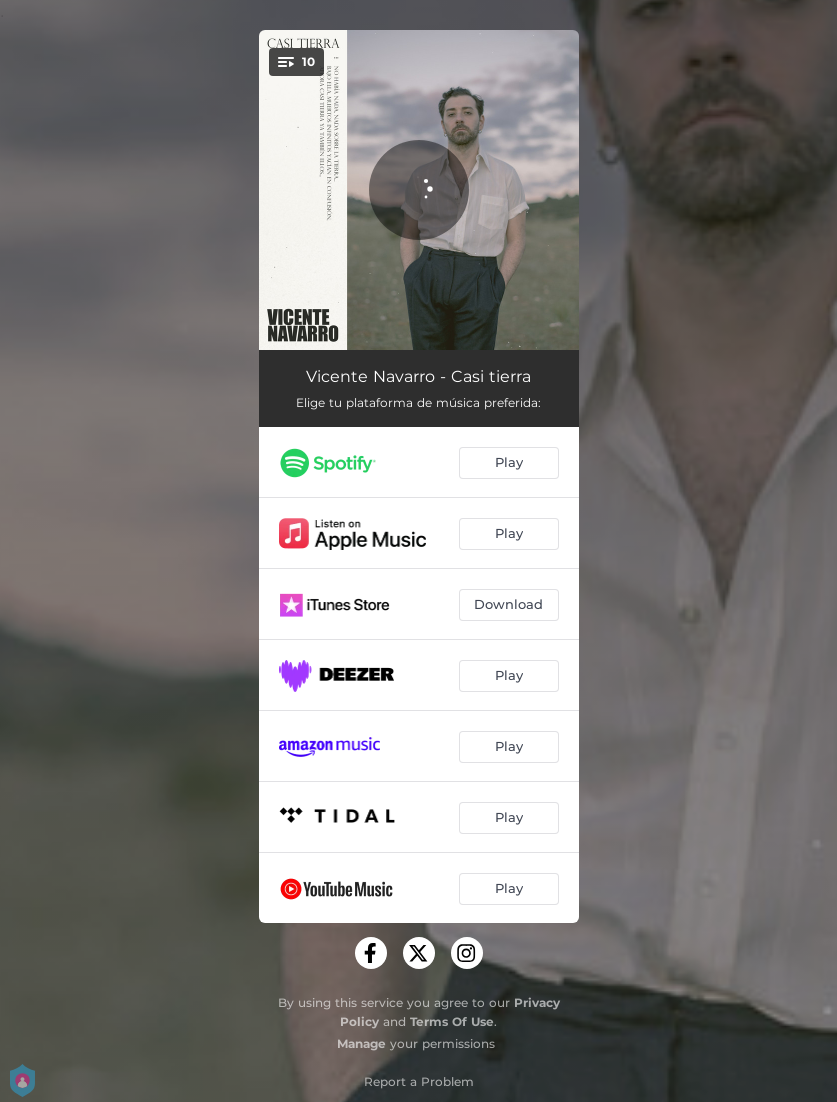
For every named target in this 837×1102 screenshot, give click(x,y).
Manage (361, 1043)
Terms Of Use (452, 1021)
